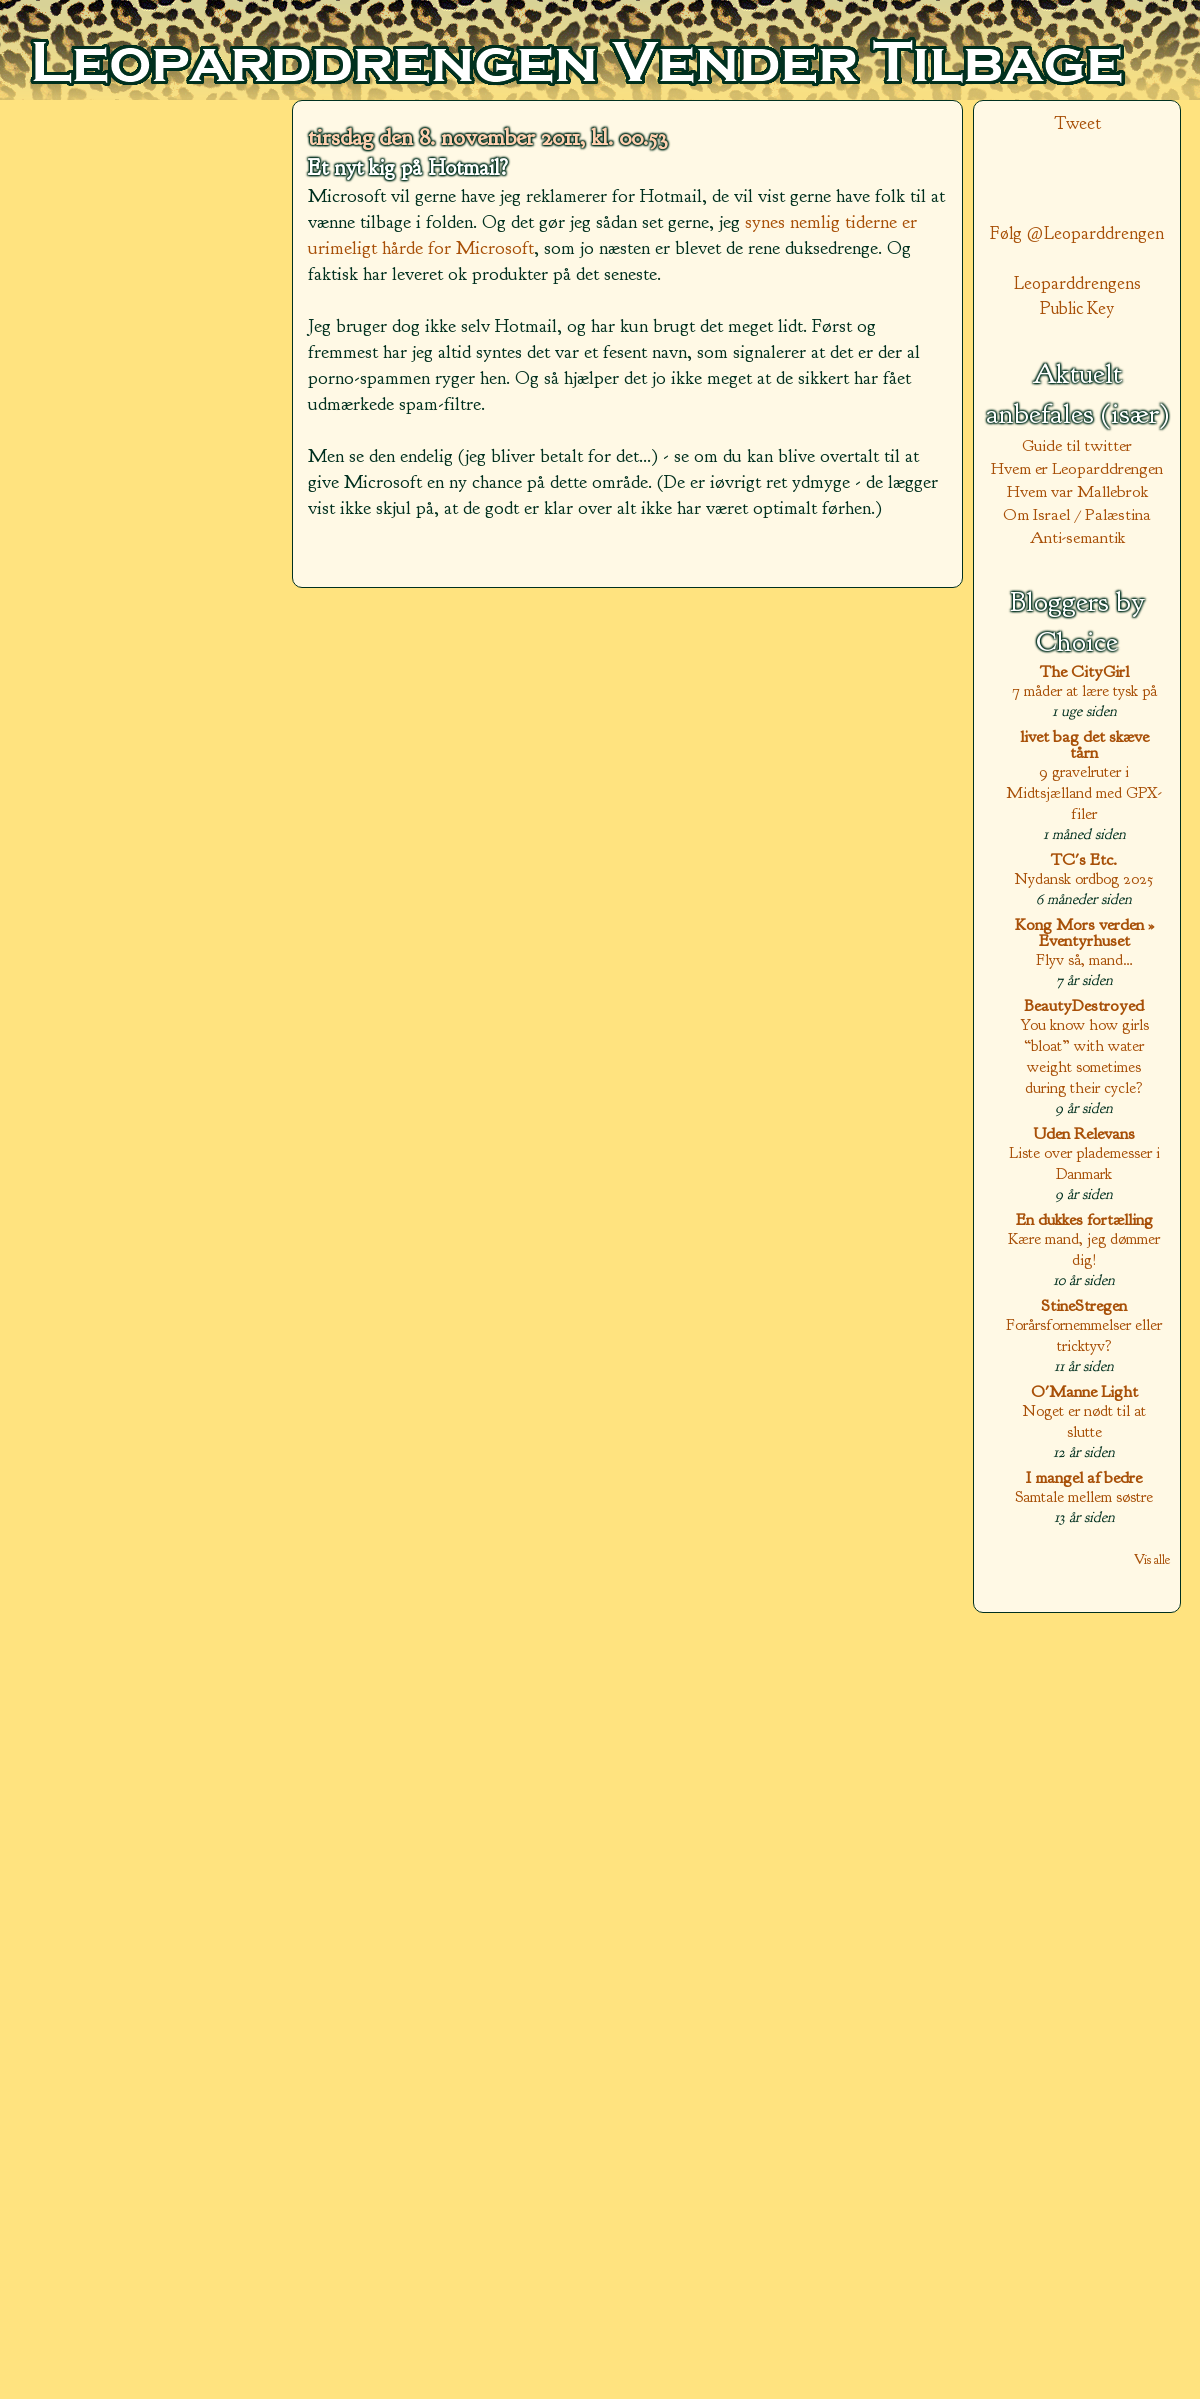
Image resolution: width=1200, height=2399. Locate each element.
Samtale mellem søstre (1084, 1496)
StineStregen (1084, 1305)
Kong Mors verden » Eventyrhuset (1084, 932)
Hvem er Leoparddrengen (1077, 468)
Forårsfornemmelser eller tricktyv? (1084, 1335)
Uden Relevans (1084, 1133)
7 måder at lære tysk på (1084, 690)
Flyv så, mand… (1084, 959)
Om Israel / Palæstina (1077, 514)
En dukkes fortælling (1084, 1219)
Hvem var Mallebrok (1077, 491)
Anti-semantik (1077, 537)
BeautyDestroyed (1084, 1005)
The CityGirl (1084, 671)
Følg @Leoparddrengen (1077, 233)
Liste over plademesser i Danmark (1084, 1163)
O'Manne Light (1084, 1391)
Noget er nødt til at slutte (1084, 1421)
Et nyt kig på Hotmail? (408, 168)
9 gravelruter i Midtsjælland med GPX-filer (1084, 792)
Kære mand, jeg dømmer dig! (1084, 1249)
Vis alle (1152, 1559)
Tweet (1077, 123)
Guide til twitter (1077, 445)
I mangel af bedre (1084, 1477)
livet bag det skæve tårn (1084, 744)
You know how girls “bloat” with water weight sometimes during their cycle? (1084, 1056)
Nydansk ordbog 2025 (1084, 878)
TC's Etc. (1084, 859)
